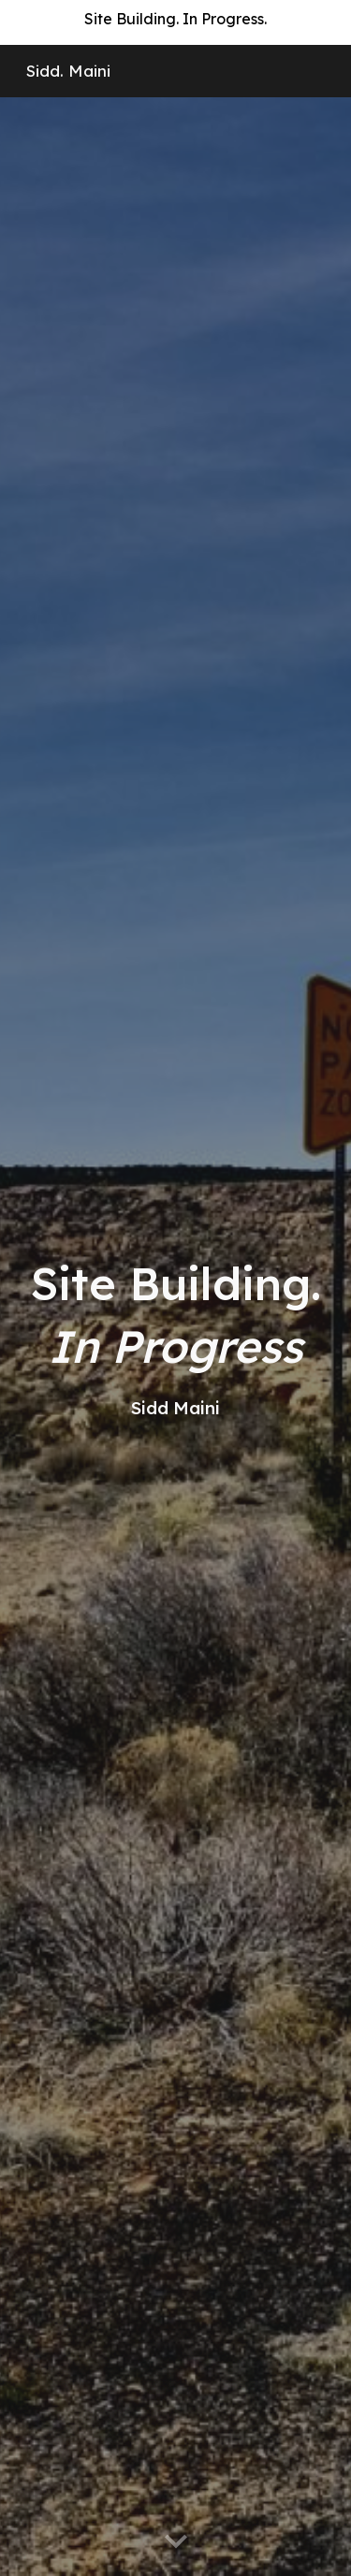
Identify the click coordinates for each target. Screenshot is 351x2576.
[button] (176, 2542)
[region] (175, 22)
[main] (176, 1336)
